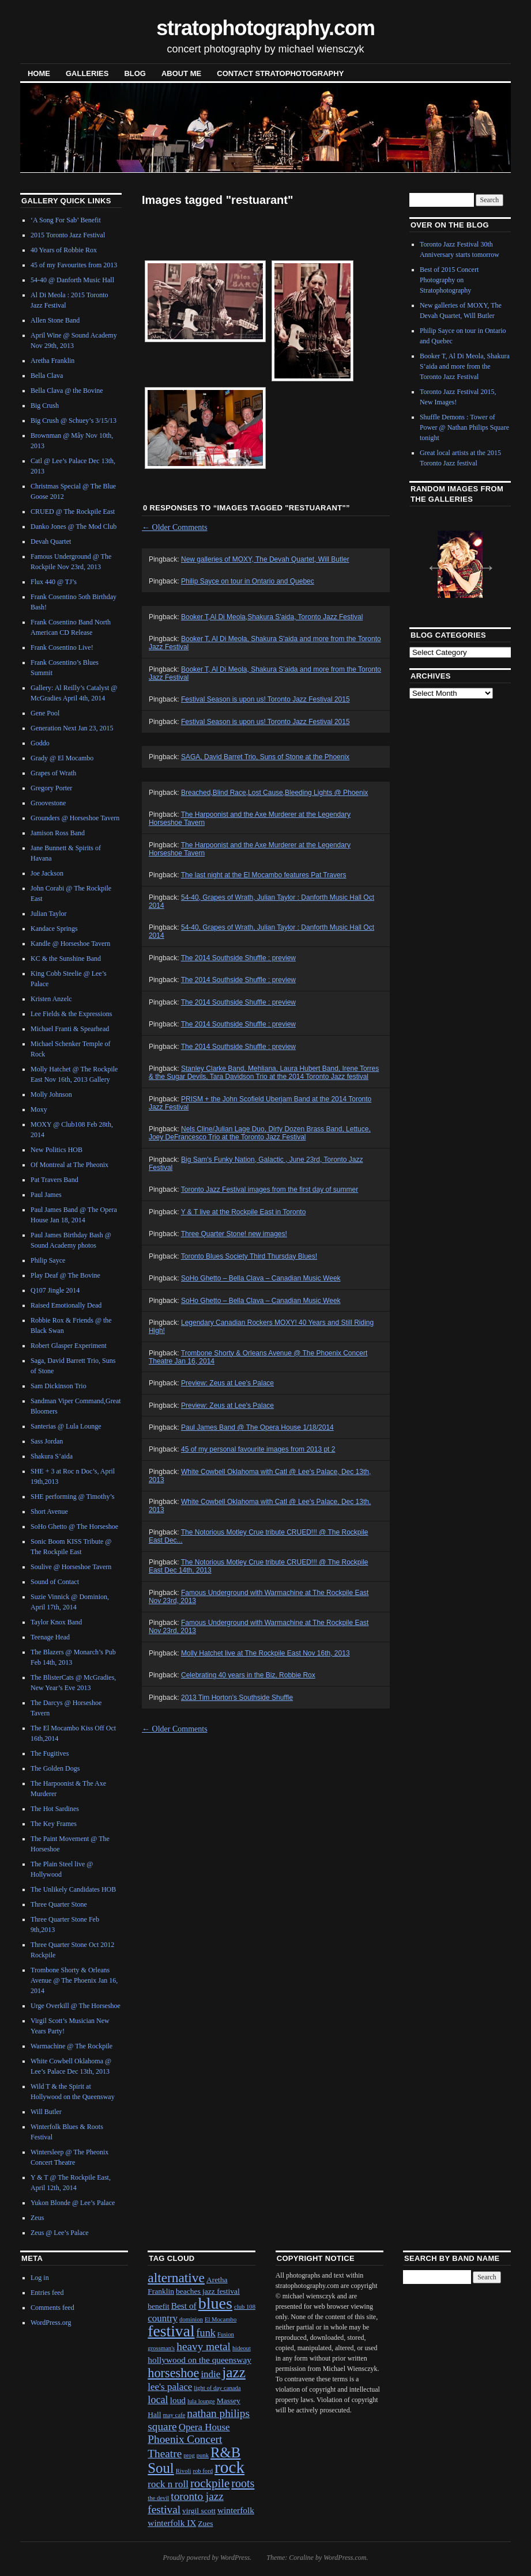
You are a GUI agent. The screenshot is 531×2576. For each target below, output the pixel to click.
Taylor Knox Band (56, 1622)
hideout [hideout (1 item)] (241, 2348)
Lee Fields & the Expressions (71, 1014)
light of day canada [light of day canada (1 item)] (217, 2388)
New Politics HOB (56, 1150)
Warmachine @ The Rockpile (71, 2046)
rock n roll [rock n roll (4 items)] (168, 2484)
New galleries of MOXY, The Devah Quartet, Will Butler (265, 559)
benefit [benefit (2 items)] (158, 2306)
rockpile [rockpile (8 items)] (209, 2483)
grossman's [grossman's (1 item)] (161, 2348)
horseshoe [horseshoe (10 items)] (173, 2373)
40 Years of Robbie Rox (64, 250)
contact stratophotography (280, 73)
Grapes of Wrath (53, 773)
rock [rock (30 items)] (229, 2467)
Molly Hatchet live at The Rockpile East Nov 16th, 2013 (265, 1653)
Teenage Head (50, 1637)
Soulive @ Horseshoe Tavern (71, 1567)
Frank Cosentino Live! (62, 647)
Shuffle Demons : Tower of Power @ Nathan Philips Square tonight (464, 427)
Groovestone (48, 803)
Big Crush (45, 405)
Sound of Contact (55, 1582)
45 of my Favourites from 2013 (74, 265)
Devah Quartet (51, 541)
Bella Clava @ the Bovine (67, 391)
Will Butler (46, 2112)
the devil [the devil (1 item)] (158, 2498)
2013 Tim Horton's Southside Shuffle (237, 1698)
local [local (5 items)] (158, 2399)
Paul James (46, 1195)
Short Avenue (49, 1511)
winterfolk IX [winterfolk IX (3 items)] (172, 2523)
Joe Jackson (47, 873)
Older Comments (175, 527)
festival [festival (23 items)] (171, 2331)
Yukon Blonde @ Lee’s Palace (73, 2203)
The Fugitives (50, 1753)
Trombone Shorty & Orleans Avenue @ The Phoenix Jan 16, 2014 (74, 1980)
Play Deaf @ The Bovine (65, 1275)
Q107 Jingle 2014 (55, 1290)
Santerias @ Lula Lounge (66, 1426)
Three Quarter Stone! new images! (234, 1234)
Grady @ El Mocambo (62, 758)
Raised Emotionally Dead (66, 1305)
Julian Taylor (49, 914)
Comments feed (52, 2308)
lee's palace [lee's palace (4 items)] (170, 2386)
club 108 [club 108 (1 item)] (244, 2307)
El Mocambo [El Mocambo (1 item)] (220, 2319)
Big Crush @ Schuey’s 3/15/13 (73, 420)
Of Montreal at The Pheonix (69, 1165)
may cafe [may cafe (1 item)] (174, 2415)
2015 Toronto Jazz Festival (68, 235)
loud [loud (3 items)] (178, 2400)
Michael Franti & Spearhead (70, 1029)
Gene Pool (45, 713)
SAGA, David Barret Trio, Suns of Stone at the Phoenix (265, 757)
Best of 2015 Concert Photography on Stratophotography (449, 280)
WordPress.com (344, 2558)
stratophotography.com (265, 28)
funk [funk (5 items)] (206, 2333)
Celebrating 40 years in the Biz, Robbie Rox (248, 1675)
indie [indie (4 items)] (210, 2374)
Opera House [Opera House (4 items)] (204, 2427)
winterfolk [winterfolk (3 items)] (235, 2510)
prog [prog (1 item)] (189, 2455)
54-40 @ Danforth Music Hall (72, 280)
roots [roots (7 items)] (242, 2483)
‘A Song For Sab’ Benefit (66, 220)
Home (39, 73)
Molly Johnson (51, 1094)
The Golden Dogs (55, 1768)
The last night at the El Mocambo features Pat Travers (264, 875)
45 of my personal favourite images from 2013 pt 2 (258, 1449)
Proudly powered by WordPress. (207, 2558)
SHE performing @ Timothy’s (72, 1496)
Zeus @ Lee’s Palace (60, 2233)
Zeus (37, 2218)
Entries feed (47, 2293)
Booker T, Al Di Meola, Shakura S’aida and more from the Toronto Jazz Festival (465, 366)
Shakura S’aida (52, 1456)
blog (135, 73)
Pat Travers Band (54, 1180)
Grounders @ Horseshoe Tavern (75, 818)
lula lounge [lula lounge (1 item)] (201, 2401)
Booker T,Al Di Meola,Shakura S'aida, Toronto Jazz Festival (272, 617)
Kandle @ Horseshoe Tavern (70, 944)
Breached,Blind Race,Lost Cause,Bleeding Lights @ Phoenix (274, 793)
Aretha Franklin (52, 361)
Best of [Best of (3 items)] (184, 2305)
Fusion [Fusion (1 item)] (225, 2334)
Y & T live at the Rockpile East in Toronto (243, 1212)
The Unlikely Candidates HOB (73, 1889)
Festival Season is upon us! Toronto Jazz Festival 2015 (265, 699)
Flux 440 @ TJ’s (54, 582)
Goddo (40, 743)
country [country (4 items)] (163, 2318)
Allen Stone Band (55, 320)
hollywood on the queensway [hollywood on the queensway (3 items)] (199, 2360)
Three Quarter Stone (59, 1904)
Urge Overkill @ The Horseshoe (75, 2006)
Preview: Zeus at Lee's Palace (227, 1383)
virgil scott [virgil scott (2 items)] (199, 2510)
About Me (181, 73)
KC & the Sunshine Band (66, 958)
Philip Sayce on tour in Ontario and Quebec (247, 581)
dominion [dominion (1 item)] (191, 2319)
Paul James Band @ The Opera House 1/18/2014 (257, 1427)
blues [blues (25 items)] (215, 2303)
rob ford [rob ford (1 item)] (203, 2471)
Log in (40, 2278)
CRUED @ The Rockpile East (73, 511)
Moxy (39, 1109)
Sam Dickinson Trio (58, 1386)
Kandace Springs (54, 929)
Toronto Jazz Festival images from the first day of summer (269, 1189)
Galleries (87, 73)
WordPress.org (51, 2323)
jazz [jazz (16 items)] (234, 2372)
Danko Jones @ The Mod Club (73, 526)
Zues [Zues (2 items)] (205, 2523)
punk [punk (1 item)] (203, 2455)
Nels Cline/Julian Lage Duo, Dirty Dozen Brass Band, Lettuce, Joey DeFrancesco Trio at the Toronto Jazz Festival (260, 1133)
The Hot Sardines (55, 1809)
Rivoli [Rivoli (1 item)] (183, 2471)
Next (483, 563)
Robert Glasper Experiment (69, 1346)
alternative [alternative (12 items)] (176, 2277)
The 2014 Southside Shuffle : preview (238, 958)
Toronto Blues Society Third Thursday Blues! (249, 1256)
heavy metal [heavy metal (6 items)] (203, 2346)
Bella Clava (47, 376)
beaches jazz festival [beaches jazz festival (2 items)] (208, 2291)
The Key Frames (54, 1824)
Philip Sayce (48, 1260)
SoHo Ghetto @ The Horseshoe (74, 1526)
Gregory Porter (51, 788)
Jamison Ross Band (58, 833)
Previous (431, 563)
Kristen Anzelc (51, 999)
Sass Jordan (47, 1441)
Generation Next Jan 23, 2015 (72, 728)
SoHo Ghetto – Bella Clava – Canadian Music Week (261, 1278)
